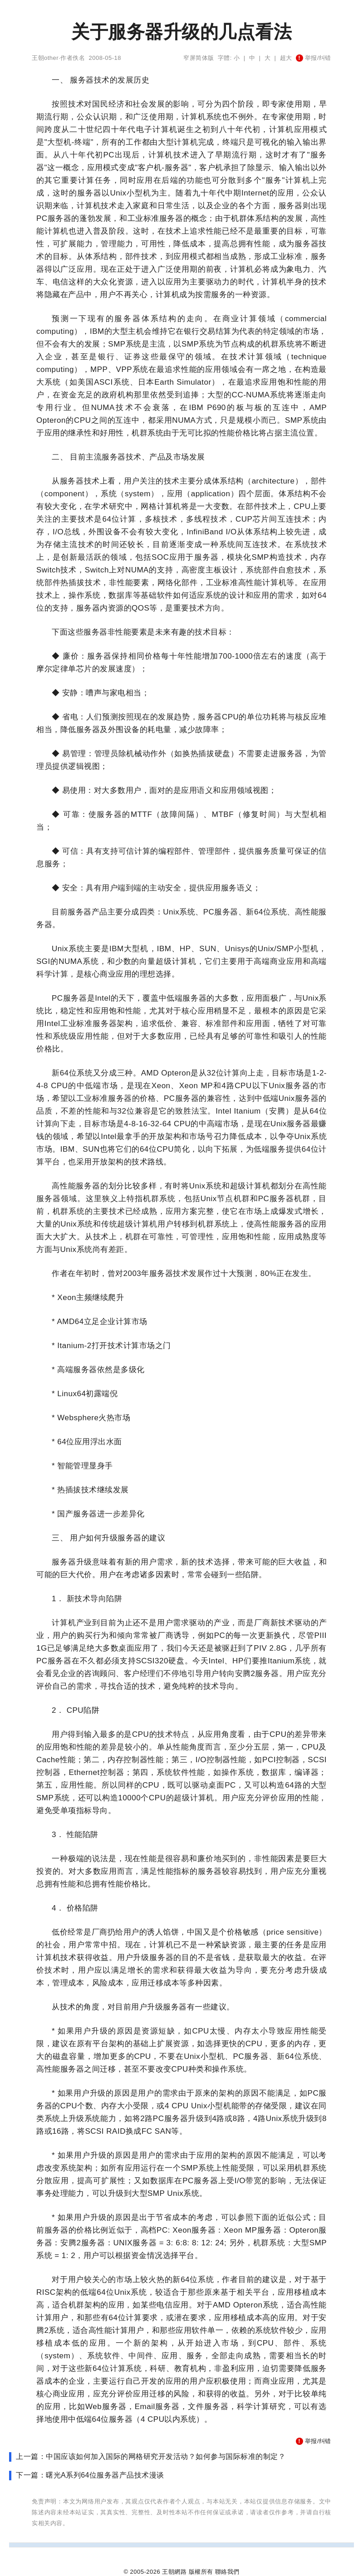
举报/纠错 (313, 57)
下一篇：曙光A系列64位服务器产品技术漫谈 (90, 2475)
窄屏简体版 (198, 57)
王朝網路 (174, 2571)
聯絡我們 (227, 2571)
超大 (286, 57)
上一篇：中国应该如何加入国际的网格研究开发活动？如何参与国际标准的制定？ (150, 2456)
